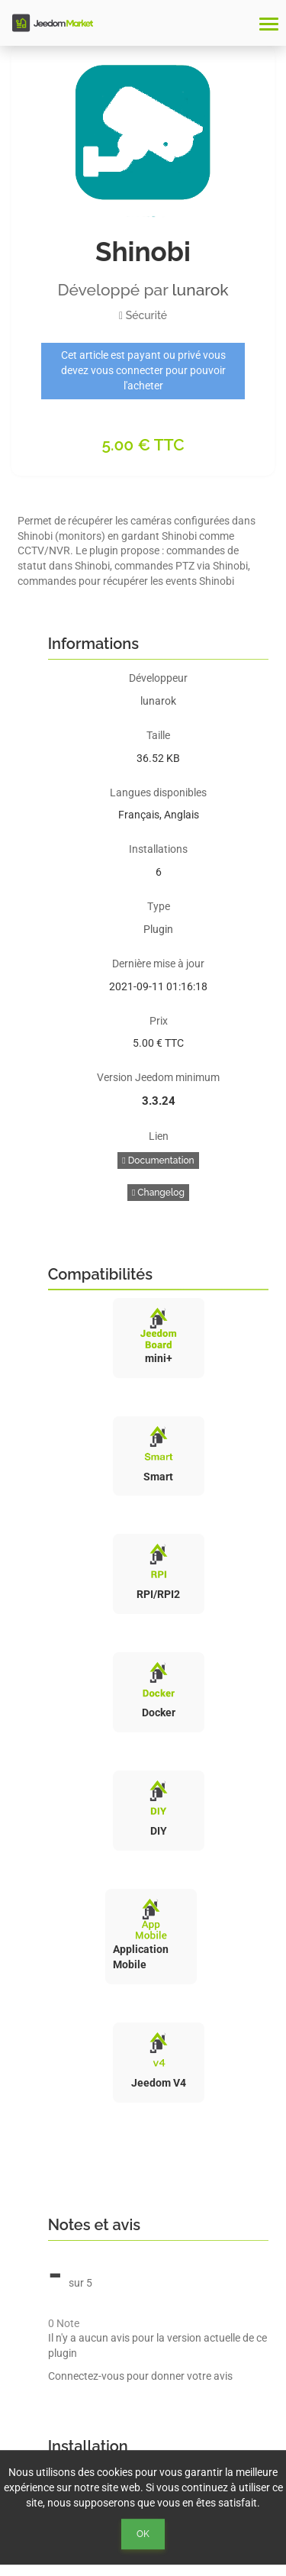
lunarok (200, 289)
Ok (143, 2534)
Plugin (158, 929)
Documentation (158, 1160)
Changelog (158, 1192)
